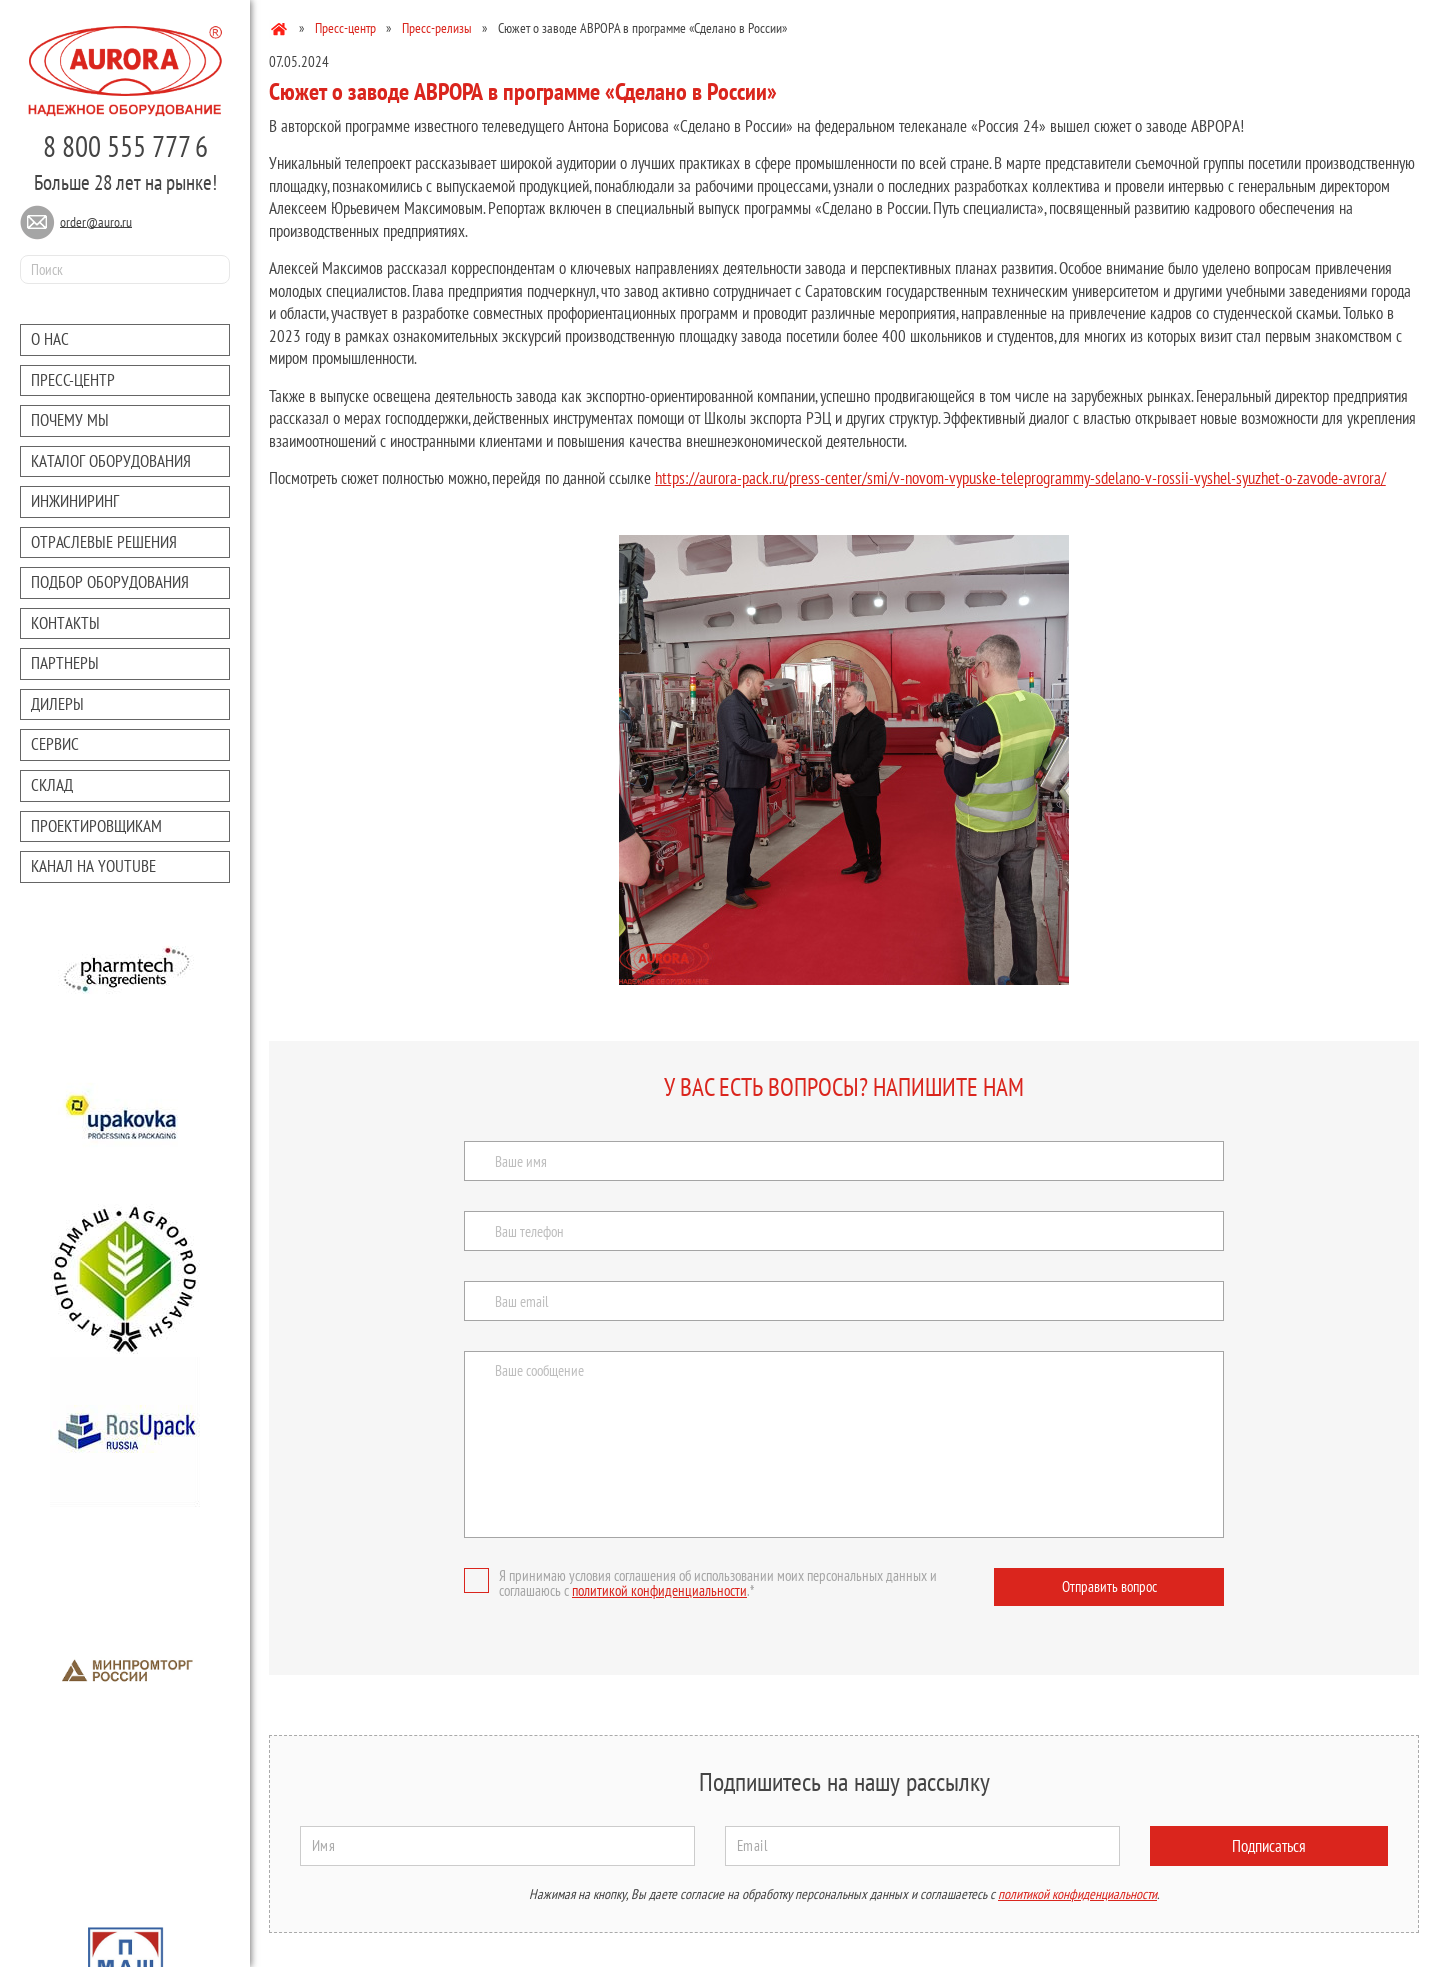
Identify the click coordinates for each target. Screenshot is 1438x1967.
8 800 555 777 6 (125, 146)
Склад (52, 785)
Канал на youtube (93, 866)
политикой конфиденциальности (659, 1590)
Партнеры (65, 663)
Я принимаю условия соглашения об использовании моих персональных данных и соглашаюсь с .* (700, 1583)
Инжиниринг (75, 501)
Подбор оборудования (110, 582)
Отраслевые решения (104, 542)
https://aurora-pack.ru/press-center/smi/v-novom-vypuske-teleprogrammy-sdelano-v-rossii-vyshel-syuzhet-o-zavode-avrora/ (1020, 478)
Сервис (55, 744)
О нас (50, 339)
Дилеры (57, 704)
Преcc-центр (73, 380)
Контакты (65, 623)
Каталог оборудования (111, 461)
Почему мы (70, 420)
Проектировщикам (96, 826)
